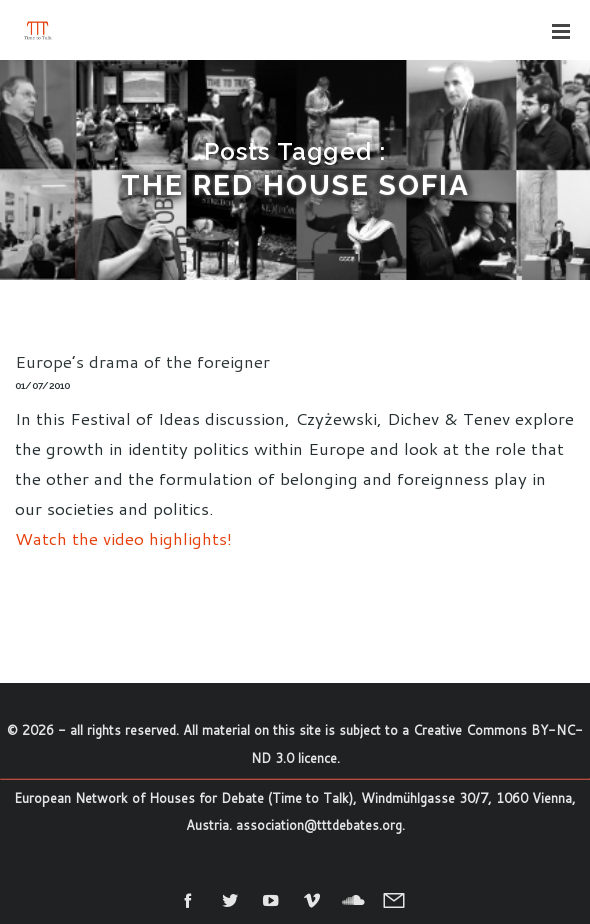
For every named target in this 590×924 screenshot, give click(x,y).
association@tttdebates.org (319, 825)
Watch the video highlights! (123, 538)
